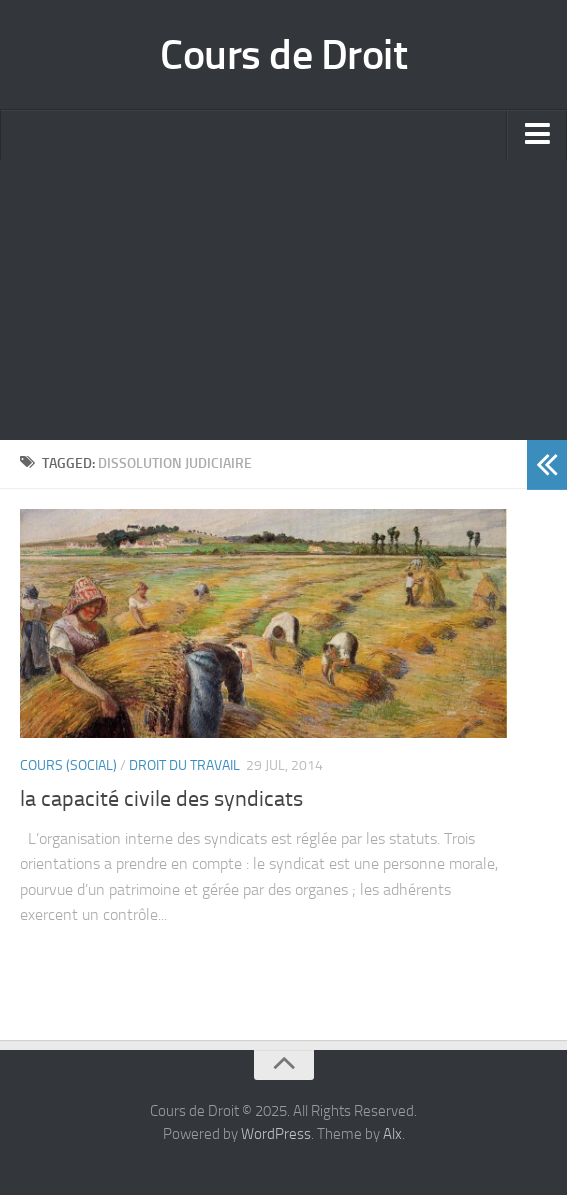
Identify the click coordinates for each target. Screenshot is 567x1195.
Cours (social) (68, 765)
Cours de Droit (283, 55)
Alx (392, 1134)
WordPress (276, 1134)
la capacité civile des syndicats (161, 799)
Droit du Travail (184, 765)
